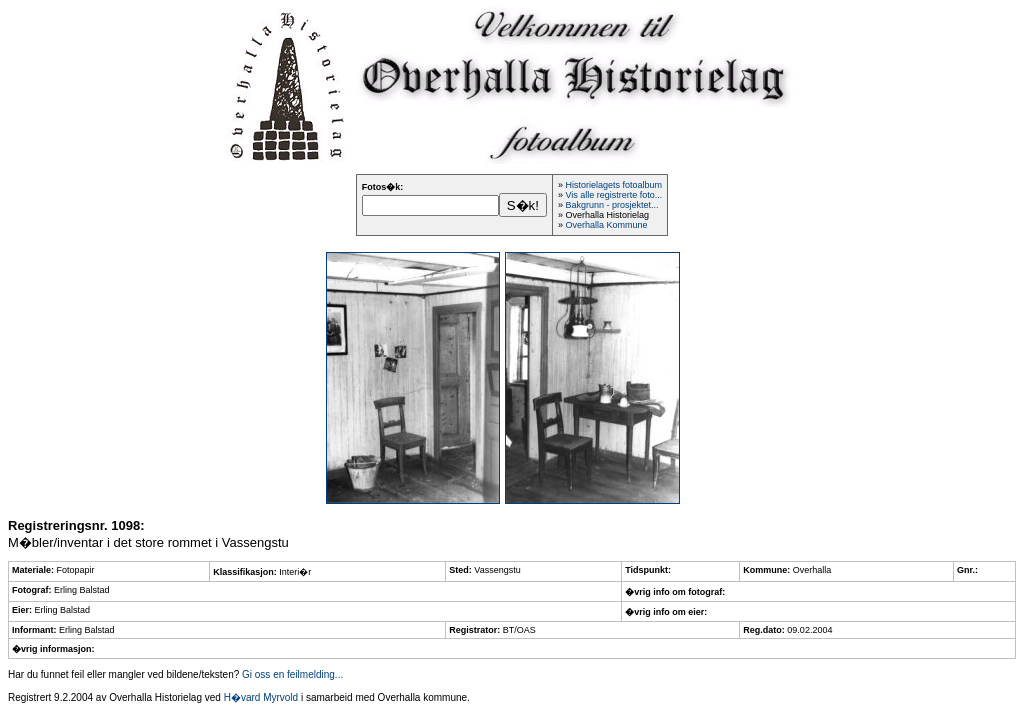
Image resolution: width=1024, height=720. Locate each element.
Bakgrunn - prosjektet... (611, 205)
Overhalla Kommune (606, 225)
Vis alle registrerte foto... (613, 195)
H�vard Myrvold (261, 697)
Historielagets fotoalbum (613, 185)
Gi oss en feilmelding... (292, 674)
